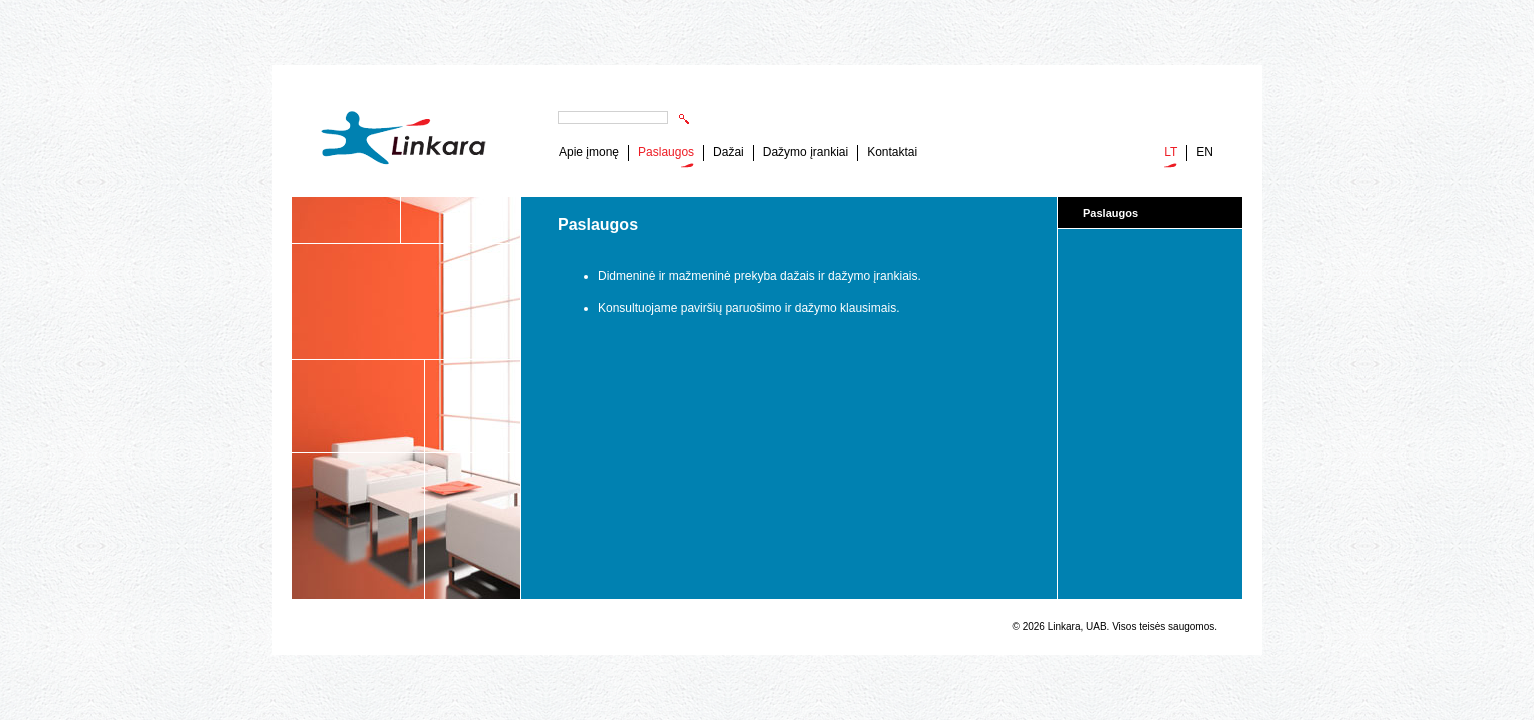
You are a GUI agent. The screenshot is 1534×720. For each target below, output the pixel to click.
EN (1204, 152)
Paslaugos (666, 152)
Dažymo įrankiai (805, 152)
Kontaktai (892, 152)
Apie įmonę (589, 152)
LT (1170, 152)
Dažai (728, 152)
